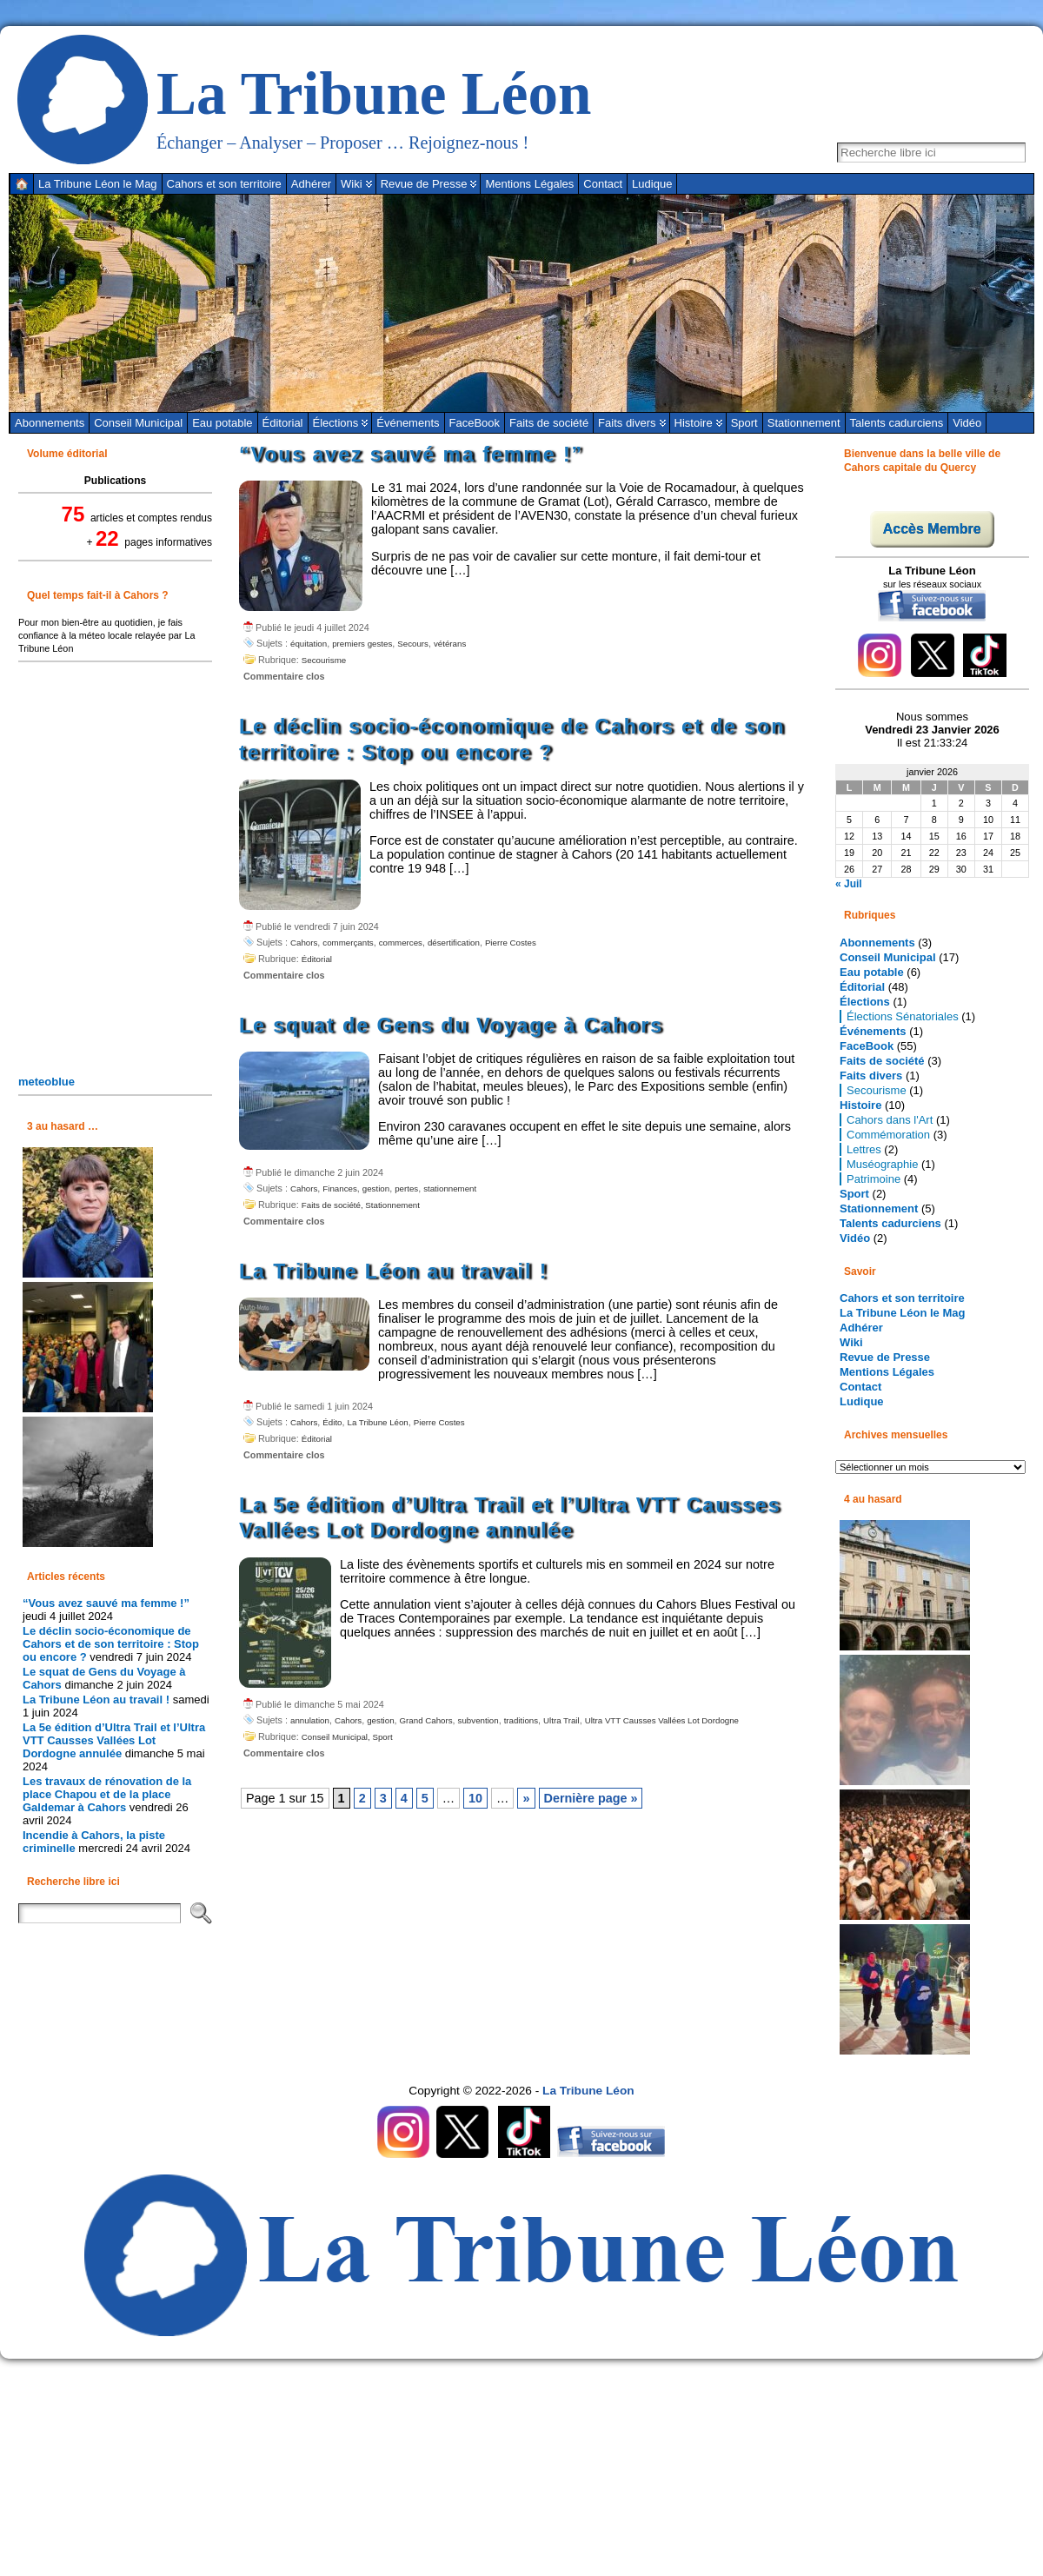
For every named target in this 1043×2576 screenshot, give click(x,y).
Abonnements (49, 422)
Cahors (303, 942)
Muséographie (882, 1164)
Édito (332, 1422)
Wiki (851, 1342)
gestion (375, 1188)
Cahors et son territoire (902, 1298)
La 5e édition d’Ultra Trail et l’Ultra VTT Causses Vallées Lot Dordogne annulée (114, 1740)
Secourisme (324, 660)
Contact (860, 1386)
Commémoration (888, 1134)
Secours (412, 643)
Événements (407, 422)
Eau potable (222, 422)
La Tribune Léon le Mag (902, 1312)
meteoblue (46, 1081)
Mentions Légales (887, 1371)
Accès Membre (931, 528)
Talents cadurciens (897, 422)
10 (475, 1798)
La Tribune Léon (374, 93)
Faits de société (548, 422)
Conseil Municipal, (337, 1737)
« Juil (848, 884)
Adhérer (861, 1327)
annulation (309, 1720)
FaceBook (475, 422)
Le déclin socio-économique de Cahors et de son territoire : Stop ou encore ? (111, 1643)
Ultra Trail (561, 1720)
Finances (339, 1188)
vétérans (450, 643)
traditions (521, 1720)
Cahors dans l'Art (890, 1119)
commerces (400, 942)
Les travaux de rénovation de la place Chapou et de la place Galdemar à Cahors (107, 1794)
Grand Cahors (426, 1720)
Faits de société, (333, 1205)
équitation (308, 643)
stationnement (449, 1188)
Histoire (693, 422)
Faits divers (626, 422)
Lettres (864, 1149)
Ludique (862, 1401)
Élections (336, 422)
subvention (478, 1720)
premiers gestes (362, 643)
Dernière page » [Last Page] (591, 1798)
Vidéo (967, 422)
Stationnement (803, 422)
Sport (744, 422)
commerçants (347, 942)
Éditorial (282, 422)
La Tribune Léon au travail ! (96, 1699)
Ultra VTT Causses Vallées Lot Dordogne (662, 1720)
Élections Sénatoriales (903, 1016)
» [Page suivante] (525, 1798)
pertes (406, 1188)
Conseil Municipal (138, 422)
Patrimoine (873, 1178)
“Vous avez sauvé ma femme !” (106, 1603)
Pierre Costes (510, 942)
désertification (454, 942)
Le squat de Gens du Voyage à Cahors (451, 1025)
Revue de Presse (885, 1357)
